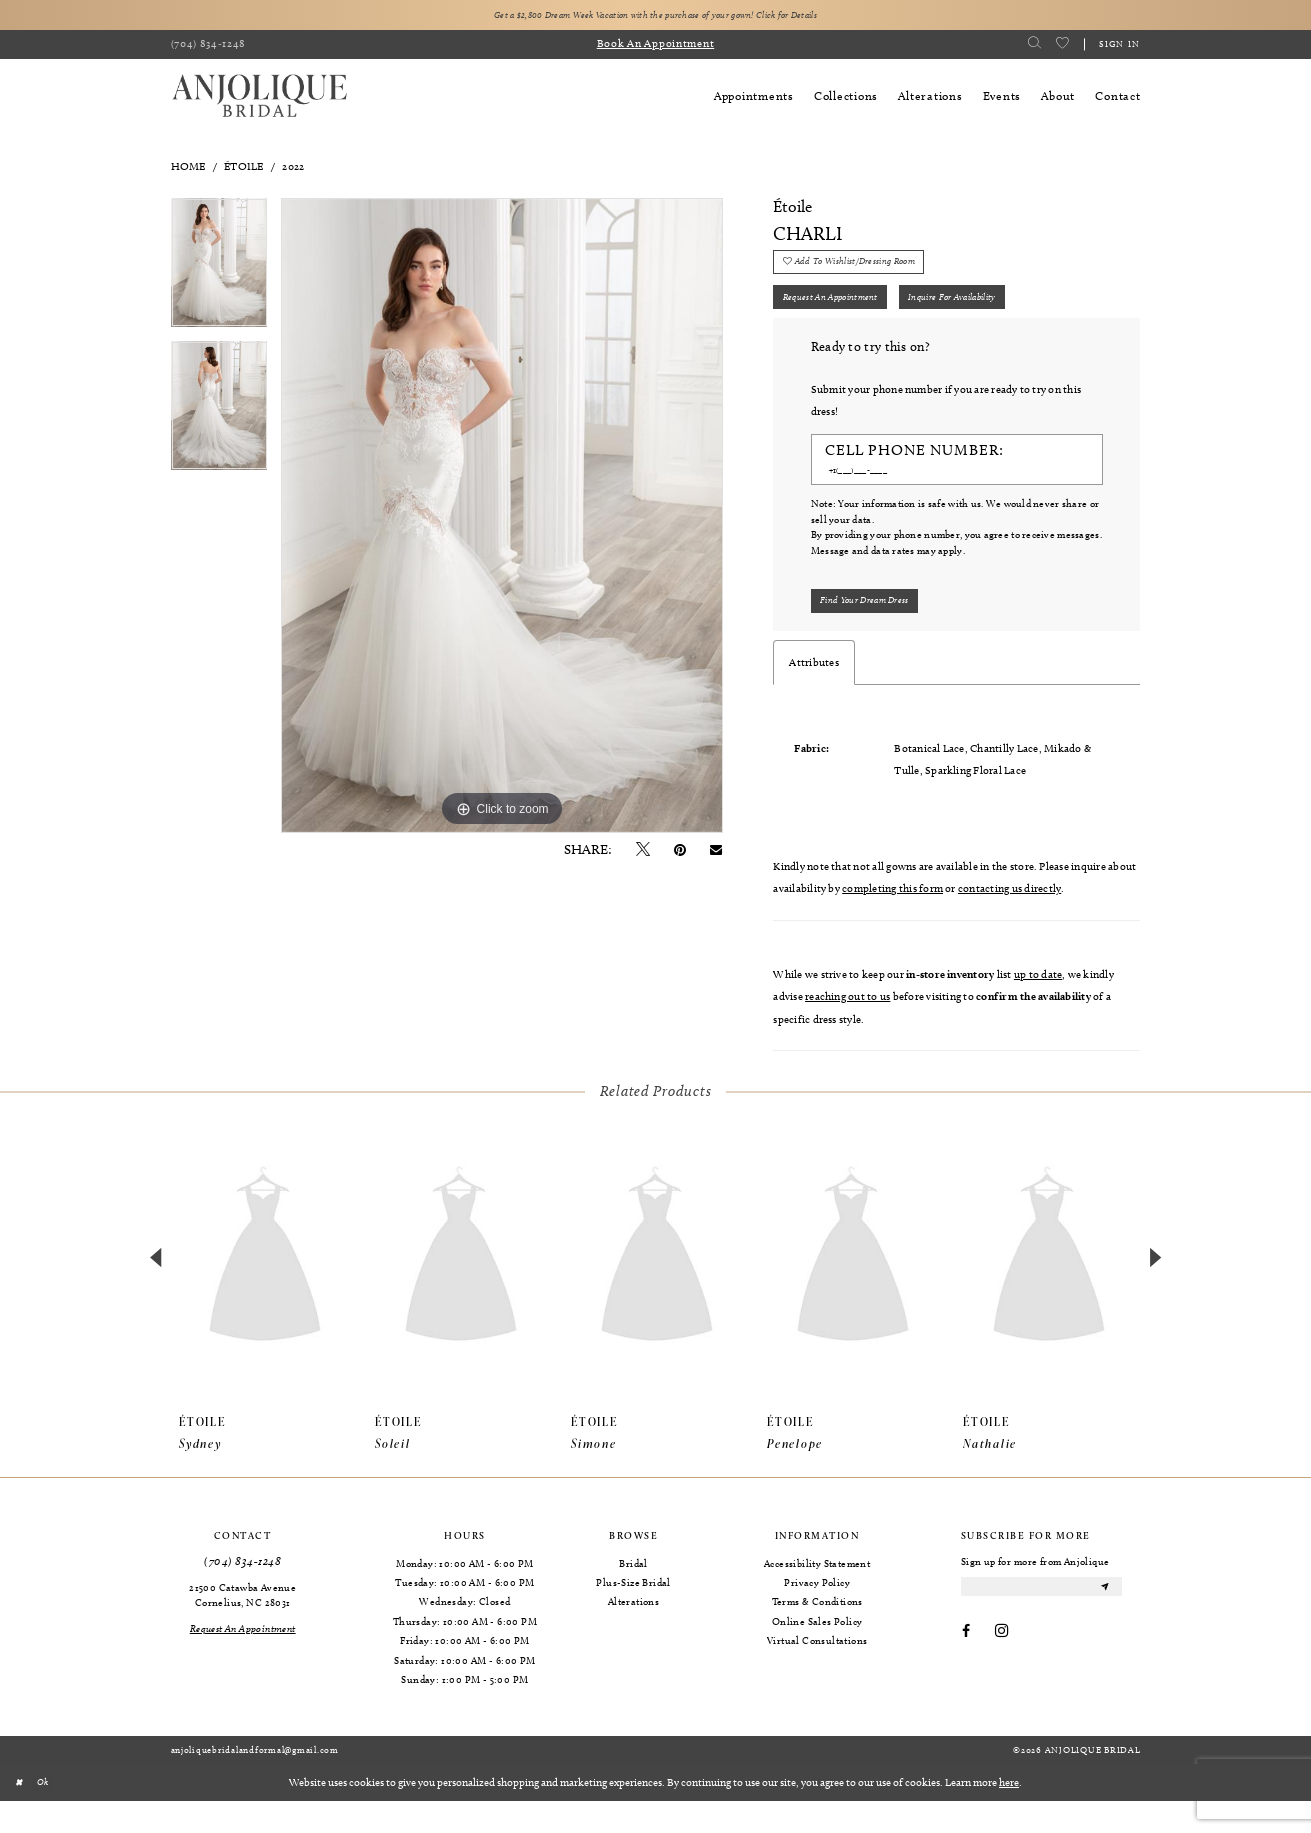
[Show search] (1034, 47)
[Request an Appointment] (242, 1660)
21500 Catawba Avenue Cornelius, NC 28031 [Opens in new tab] (242, 1626)
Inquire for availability (996, 316)
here (1009, 1814)
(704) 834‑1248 (242, 1593)
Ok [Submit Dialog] (51, 1814)
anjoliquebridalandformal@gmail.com (255, 1782)
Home (188, 169)
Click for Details (832, 16)
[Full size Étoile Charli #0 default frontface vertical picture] (502, 519)
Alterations (633, 1634)
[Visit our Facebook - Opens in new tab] (966, 1670)
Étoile (243, 169)
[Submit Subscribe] (1103, 1621)
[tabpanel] (219, 272)
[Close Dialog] (21, 1814)
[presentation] (265, 1291)
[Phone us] (208, 48)
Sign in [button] (1120, 46)
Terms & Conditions (817, 1634)
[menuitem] (208, 48)
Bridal (633, 1595)
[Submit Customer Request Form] (877, 630)
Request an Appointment (843, 316)
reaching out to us (847, 1029)
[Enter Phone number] (949, 495)
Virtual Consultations (817, 1673)
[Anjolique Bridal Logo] (260, 99)
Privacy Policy (817, 1615)
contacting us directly (1009, 921)
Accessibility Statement (817, 1595)
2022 (293, 169)
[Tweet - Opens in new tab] (643, 854)
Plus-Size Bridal (633, 1615)
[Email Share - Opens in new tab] (716, 854)
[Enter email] (1041, 1621)
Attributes (813, 695)
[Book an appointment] (655, 48)
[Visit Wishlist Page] (1062, 47)
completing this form (892, 921)
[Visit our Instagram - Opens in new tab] (1001, 1670)
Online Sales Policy (817, 1653)
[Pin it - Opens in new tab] (680, 854)
